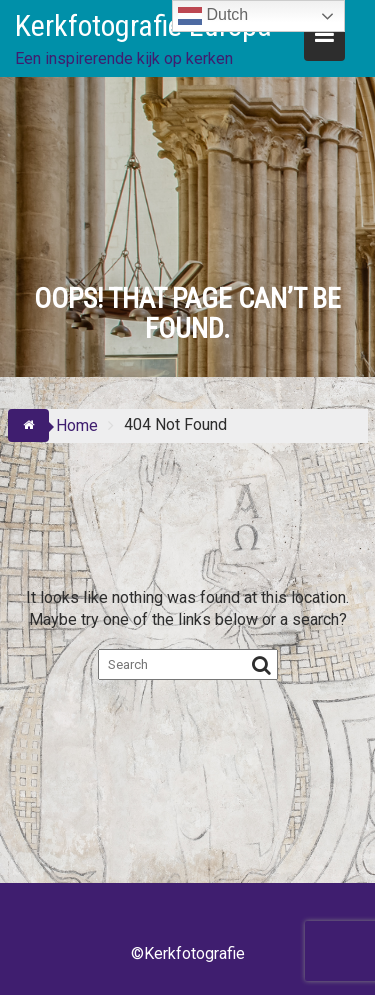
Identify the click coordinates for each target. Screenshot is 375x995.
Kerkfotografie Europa (143, 25)
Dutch (213, 16)
